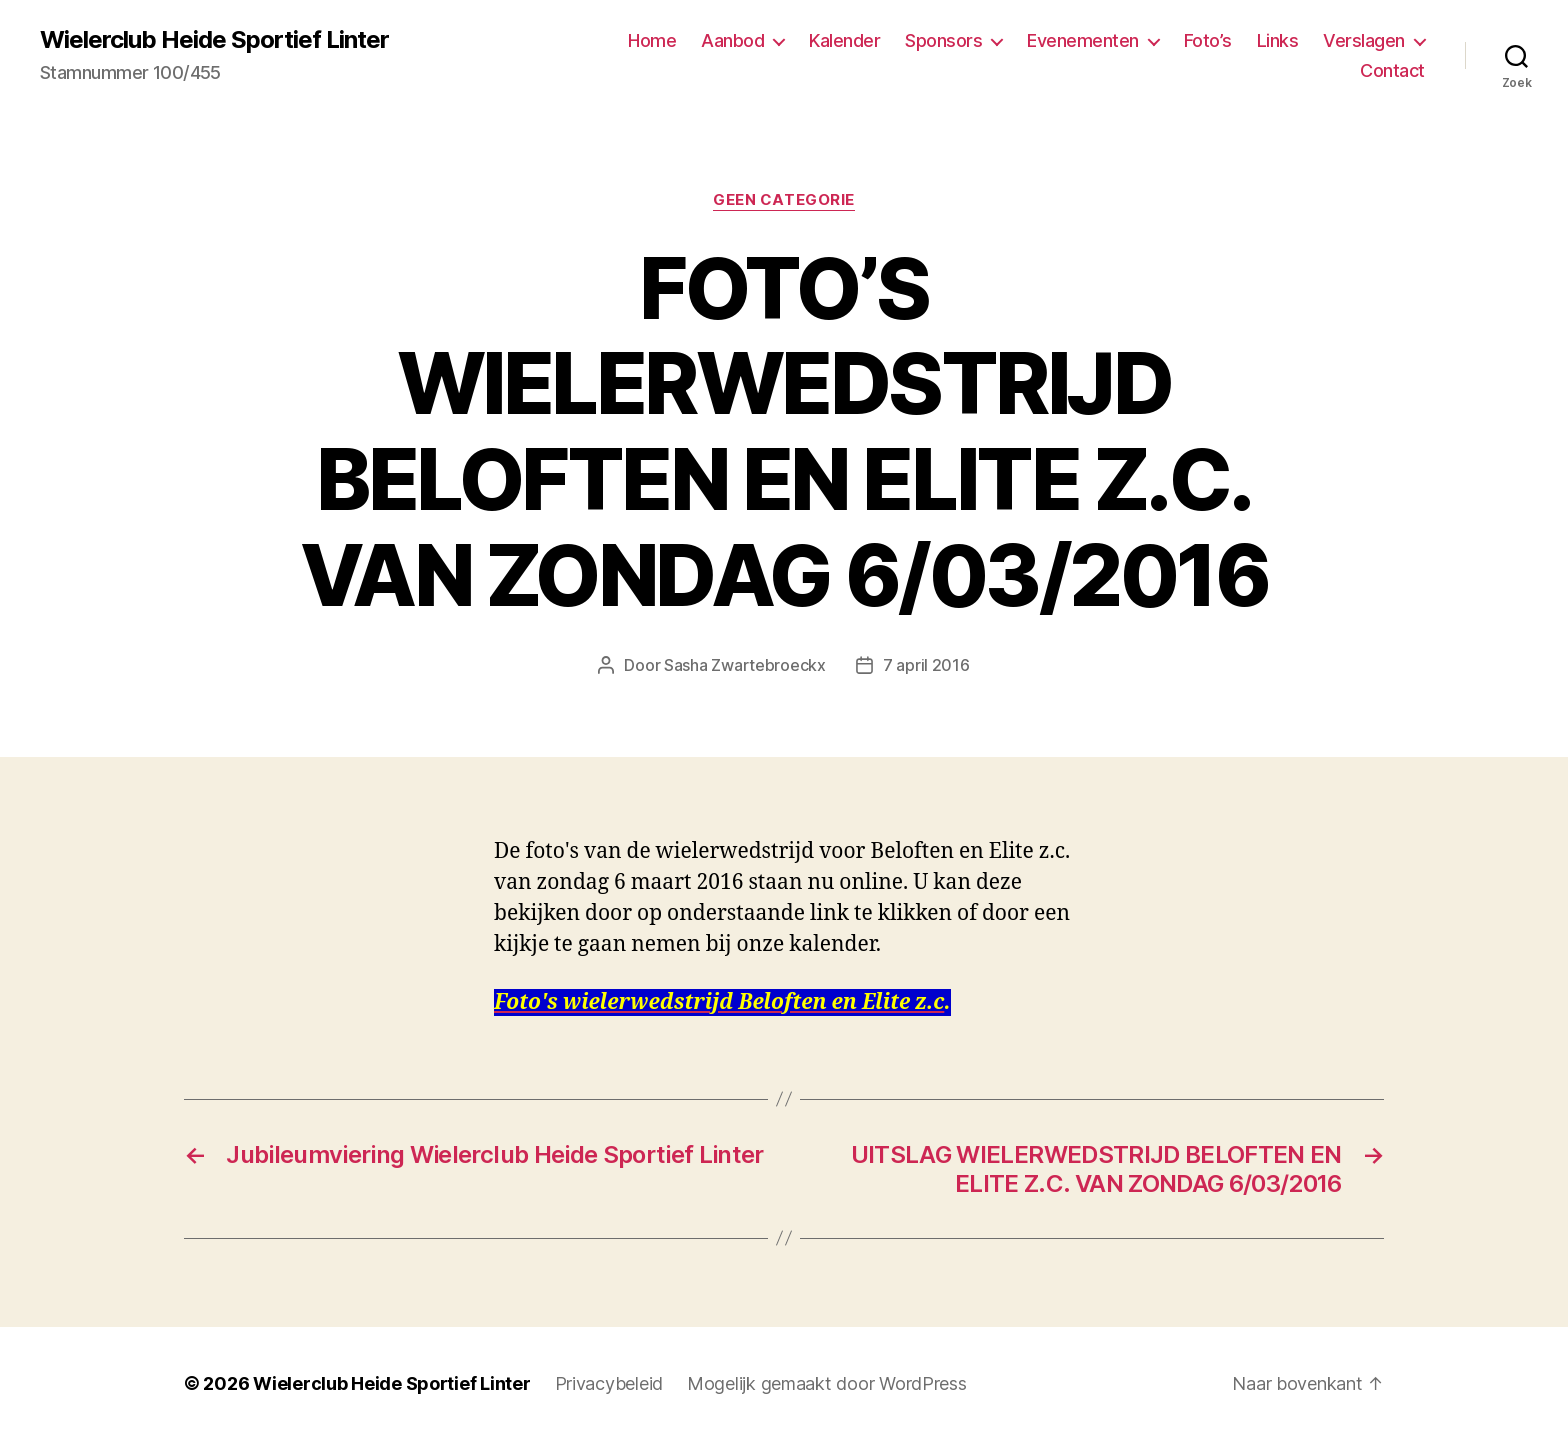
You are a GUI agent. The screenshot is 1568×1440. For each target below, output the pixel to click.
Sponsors (943, 40)
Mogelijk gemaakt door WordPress (827, 1383)
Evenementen (1083, 40)
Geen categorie (784, 200)
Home (652, 40)
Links (1278, 40)
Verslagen (1364, 40)
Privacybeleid (609, 1383)
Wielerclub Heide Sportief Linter (214, 40)
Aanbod (732, 40)
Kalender (844, 40)
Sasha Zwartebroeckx (745, 665)
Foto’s (1208, 40)
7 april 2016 (926, 665)
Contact (1392, 70)
